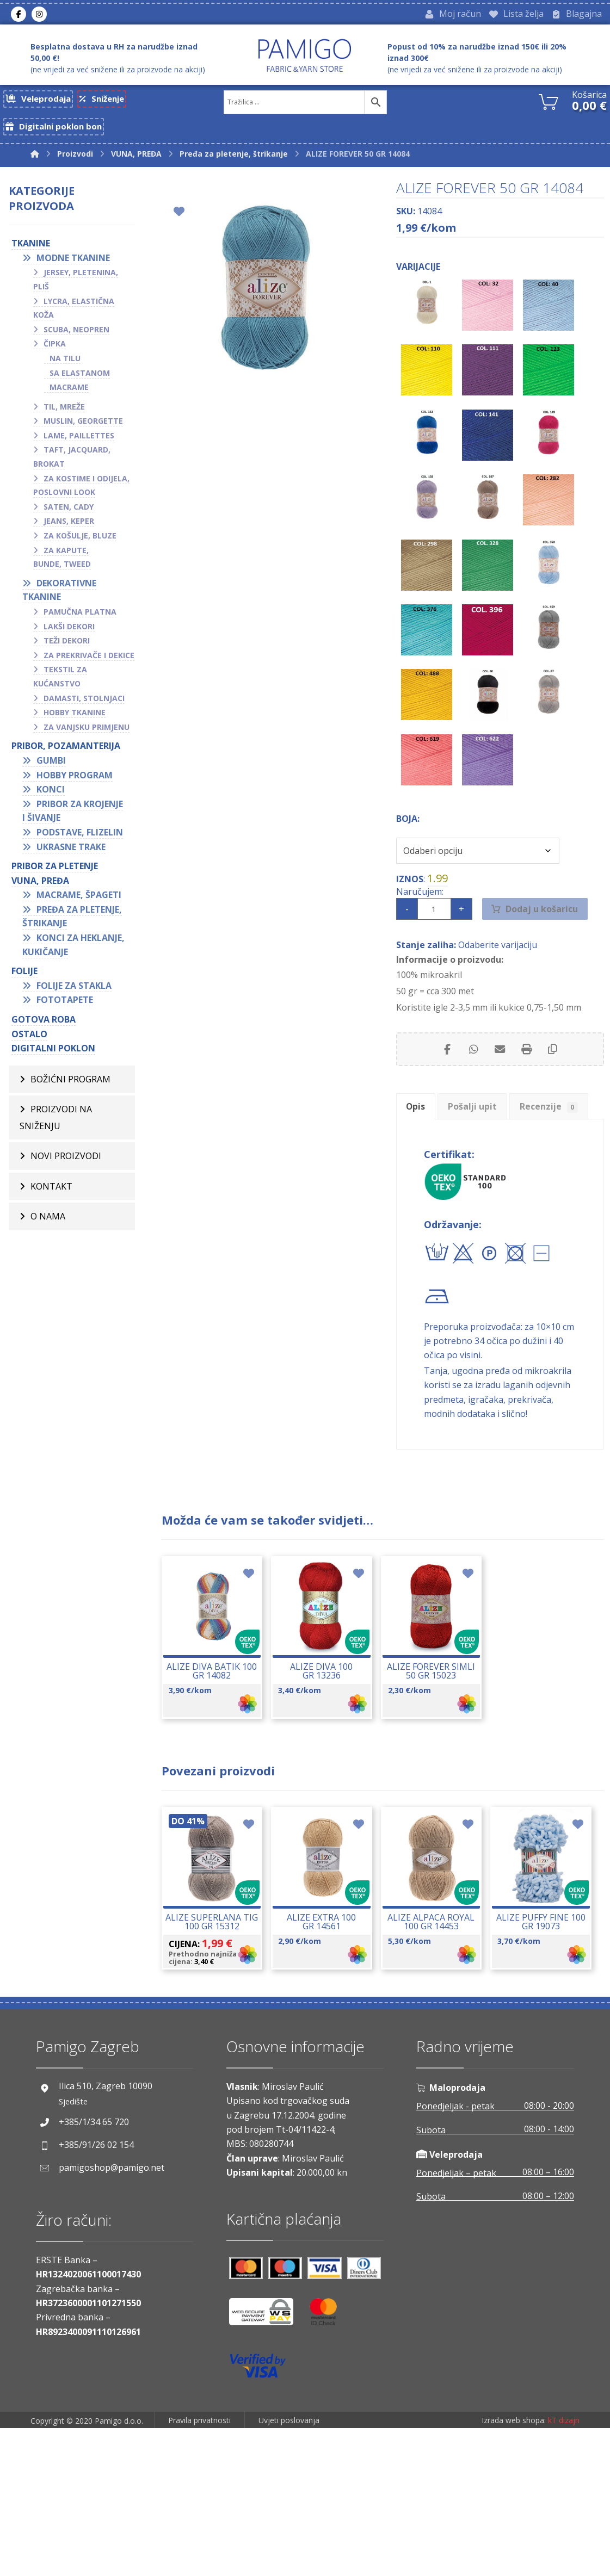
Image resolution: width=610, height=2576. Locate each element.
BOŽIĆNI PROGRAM (70, 1091)
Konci (50, 800)
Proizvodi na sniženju (56, 1130)
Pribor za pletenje (54, 877)
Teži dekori (67, 651)
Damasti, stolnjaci (84, 709)
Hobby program (74, 786)
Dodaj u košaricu (544, 945)
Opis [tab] (420, 1151)
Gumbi (51, 771)
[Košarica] (548, 104)
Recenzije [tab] (440, 1183)
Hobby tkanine (75, 723)
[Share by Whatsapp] (473, 1090)
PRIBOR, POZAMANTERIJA (65, 757)
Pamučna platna (80, 622)
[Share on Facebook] (446, 1090)
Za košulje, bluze (80, 546)
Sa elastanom (80, 384)
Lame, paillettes (79, 446)
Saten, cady (69, 517)
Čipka (55, 354)
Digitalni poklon (53, 1059)
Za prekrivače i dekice (89, 666)
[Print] (527, 1090)
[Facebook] (18, 15)
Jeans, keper (69, 532)
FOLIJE (24, 982)
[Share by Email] (500, 1090)
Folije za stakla (74, 996)
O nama (47, 1232)
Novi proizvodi (65, 1170)
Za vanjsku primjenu (87, 738)
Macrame (69, 398)
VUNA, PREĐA (40, 891)
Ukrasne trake (71, 858)
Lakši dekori (69, 637)
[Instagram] (39, 15)
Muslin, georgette (83, 431)
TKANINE (30, 254)
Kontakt (51, 1201)
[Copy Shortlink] (554, 1090)
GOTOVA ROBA (43, 1030)
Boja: (408, 850)
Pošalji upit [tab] (485, 1151)
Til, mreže (64, 417)
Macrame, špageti (78, 906)
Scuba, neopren (76, 340)
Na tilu (65, 369)
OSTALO (29, 1045)
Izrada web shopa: (514, 2567)
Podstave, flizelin (79, 843)
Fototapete (64, 1011)
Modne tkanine (73, 269)
